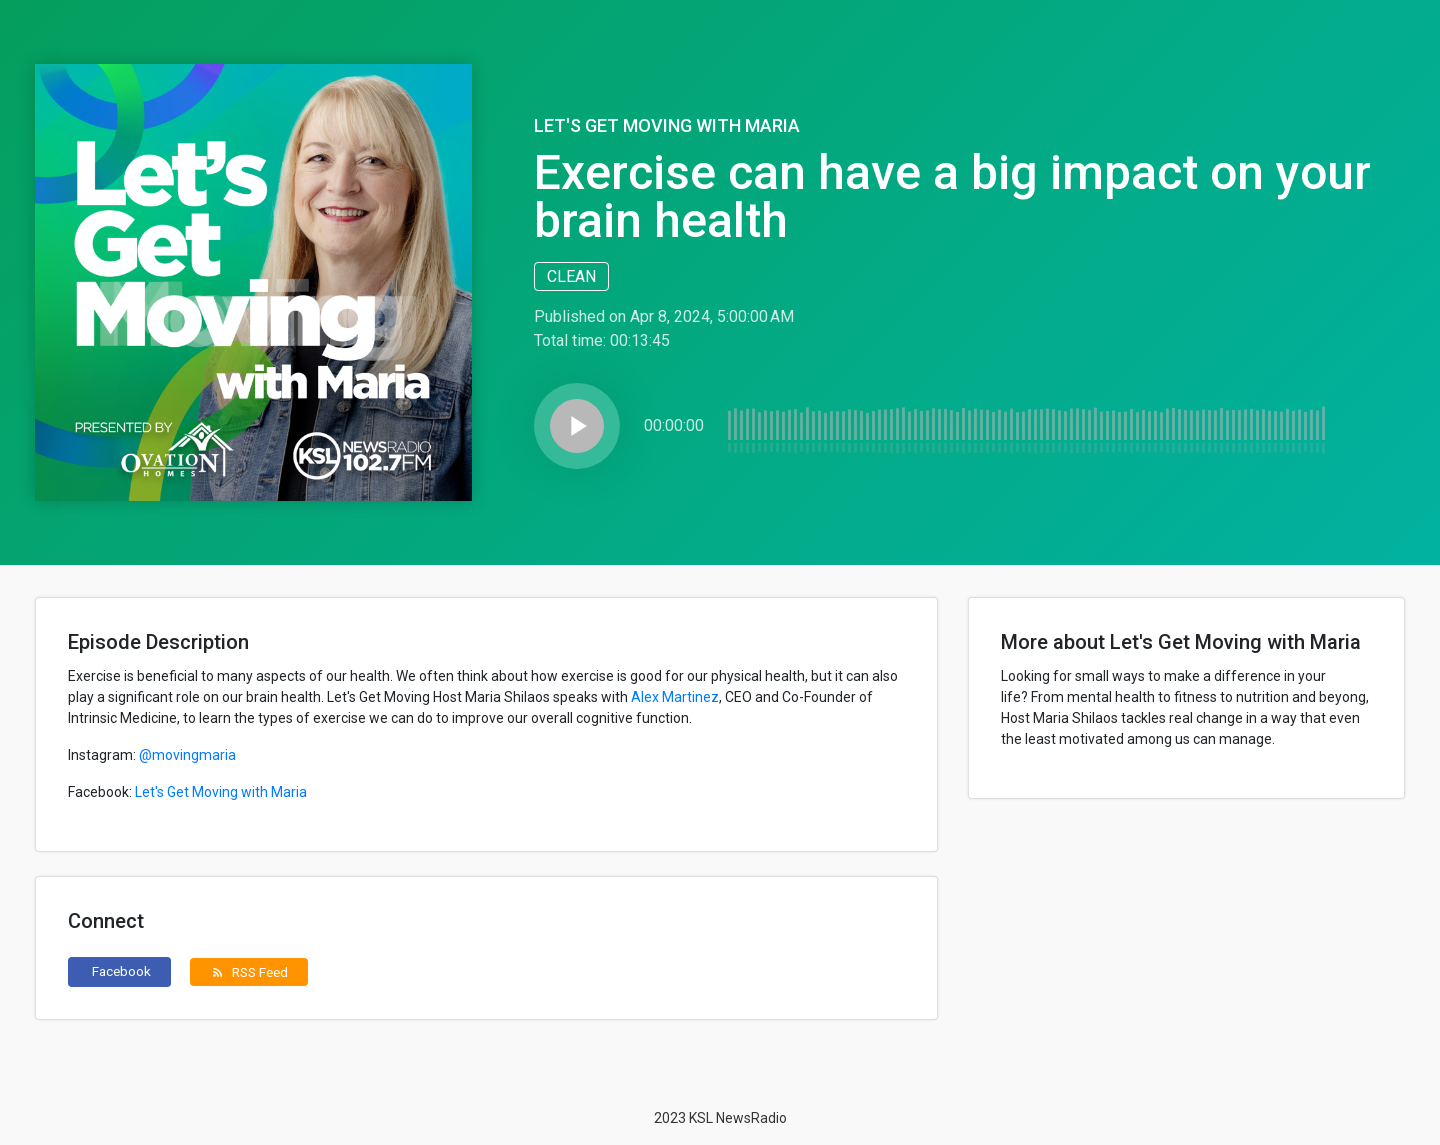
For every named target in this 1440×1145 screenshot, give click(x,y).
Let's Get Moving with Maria (667, 125)
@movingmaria (187, 755)
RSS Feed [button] (249, 972)
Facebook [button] (121, 971)
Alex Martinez (675, 697)
